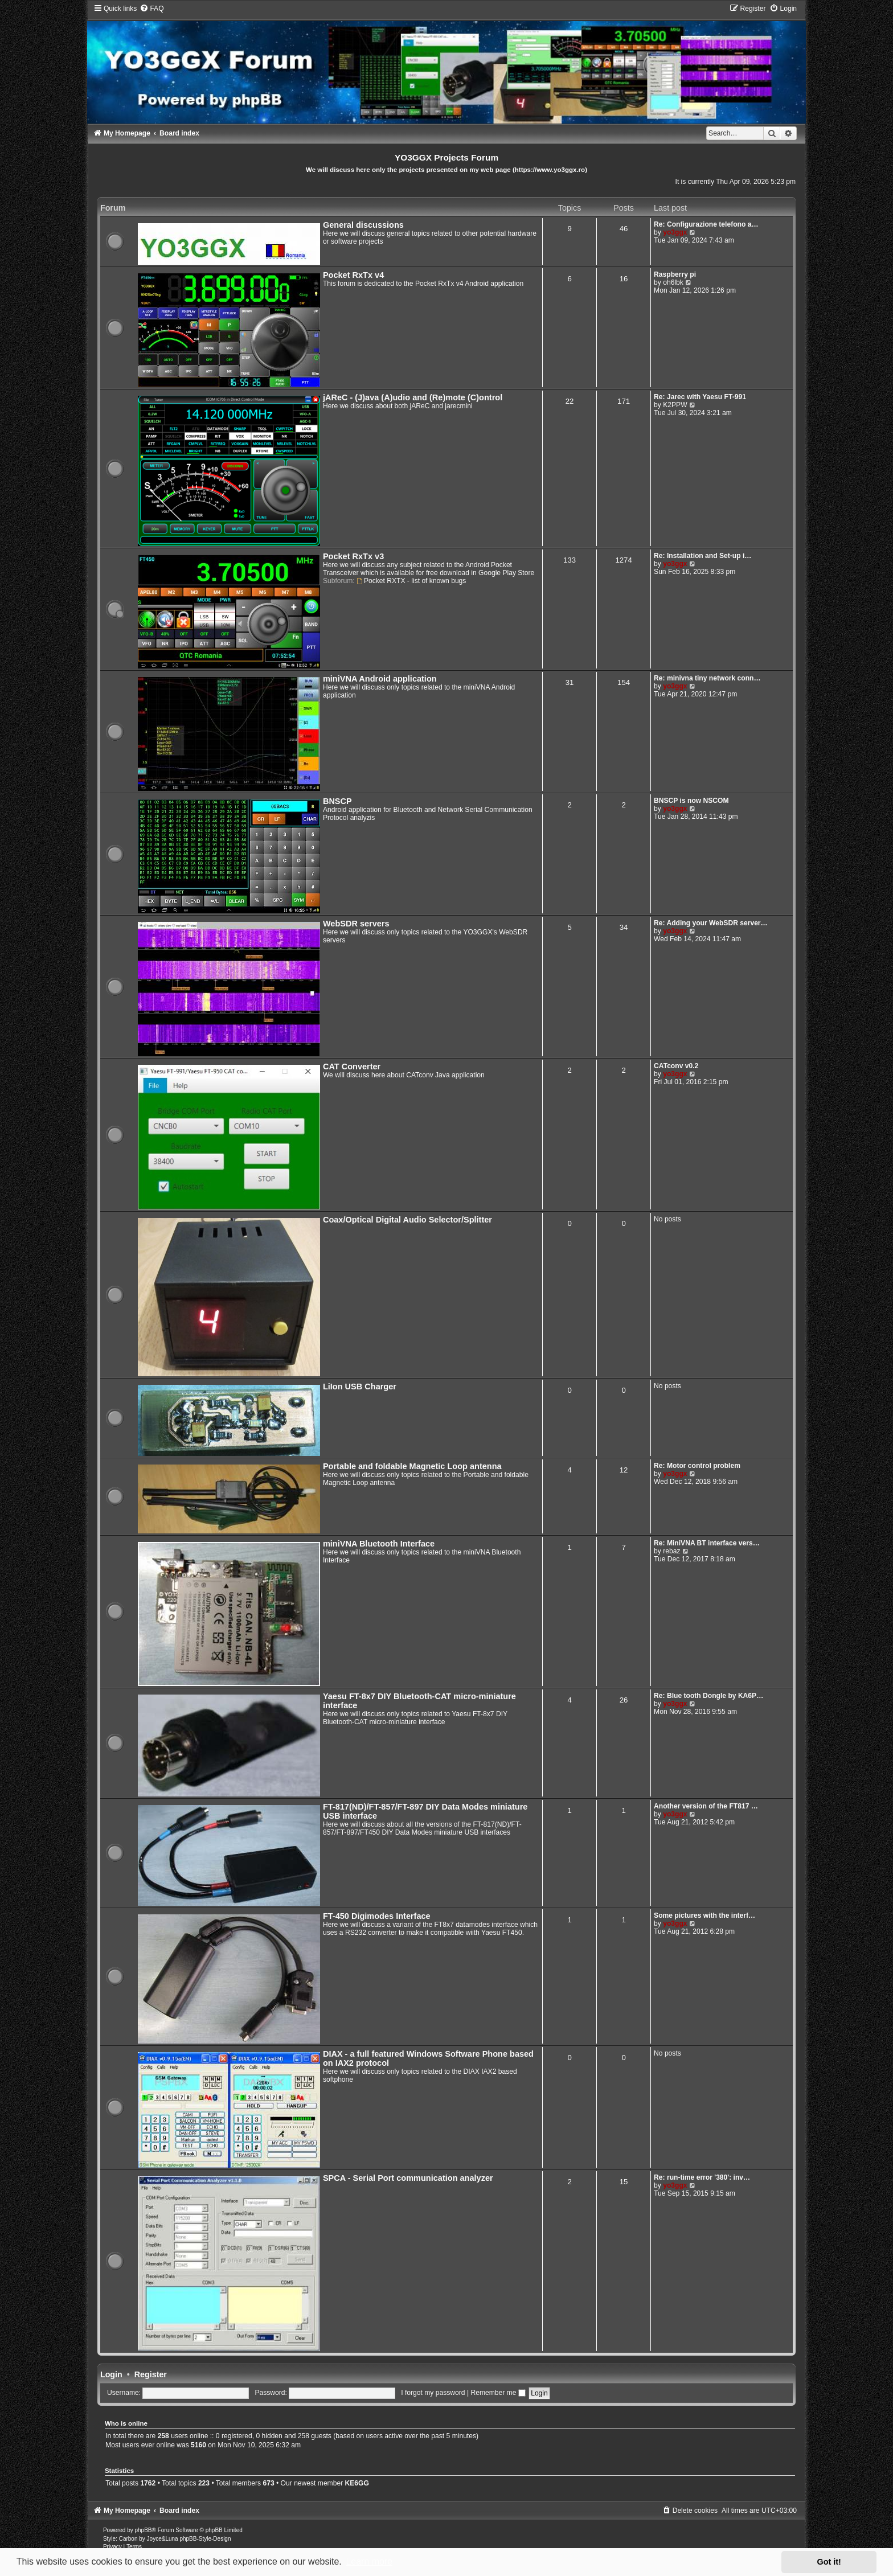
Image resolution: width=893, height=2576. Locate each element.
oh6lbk (673, 282)
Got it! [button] (829, 2561)
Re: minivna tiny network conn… (707, 678)
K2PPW (675, 405)
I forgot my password (433, 2393)
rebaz (671, 1551)
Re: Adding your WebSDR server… (711, 923)
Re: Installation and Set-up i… (702, 556)
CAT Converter (351, 1066)
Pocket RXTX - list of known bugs (411, 581)
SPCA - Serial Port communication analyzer (408, 2178)
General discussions (363, 224)
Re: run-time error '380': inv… (702, 2177)
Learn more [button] (369, 2561)
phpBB (143, 2530)
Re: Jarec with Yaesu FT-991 (700, 397)
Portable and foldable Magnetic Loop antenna (412, 1466)
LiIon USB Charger (359, 1386)
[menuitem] (151, 9)
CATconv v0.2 (676, 1066)
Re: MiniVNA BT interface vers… (707, 1543)
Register (150, 2374)
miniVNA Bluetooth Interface (379, 1543)
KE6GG (357, 2483)
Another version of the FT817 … (706, 1806)
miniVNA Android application (380, 678)
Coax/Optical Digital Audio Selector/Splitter (407, 1219)
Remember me (497, 2393)
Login (111, 2374)
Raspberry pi (675, 274)
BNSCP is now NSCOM (691, 801)
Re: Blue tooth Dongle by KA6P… (708, 1696)
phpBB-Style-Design (205, 2539)
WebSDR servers (356, 923)
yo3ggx (675, 232)
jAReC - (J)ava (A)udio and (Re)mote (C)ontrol (412, 397)
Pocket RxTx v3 (353, 556)
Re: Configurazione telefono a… (706, 224)
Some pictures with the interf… (704, 1915)
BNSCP (337, 801)
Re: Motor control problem (697, 1466)
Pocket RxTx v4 (353, 275)
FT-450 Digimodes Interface (377, 1916)
